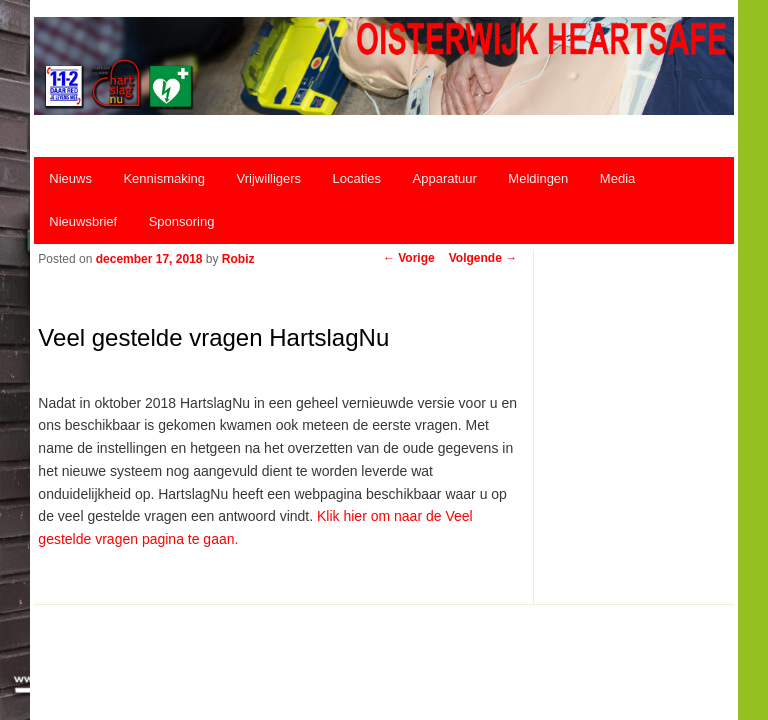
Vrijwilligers (269, 178)
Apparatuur (445, 178)
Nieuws (70, 178)
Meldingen (538, 178)
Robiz (238, 259)
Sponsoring (182, 221)
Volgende (483, 258)
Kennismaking (164, 178)
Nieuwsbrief (83, 221)
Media (617, 178)
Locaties (357, 178)
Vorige (409, 258)
